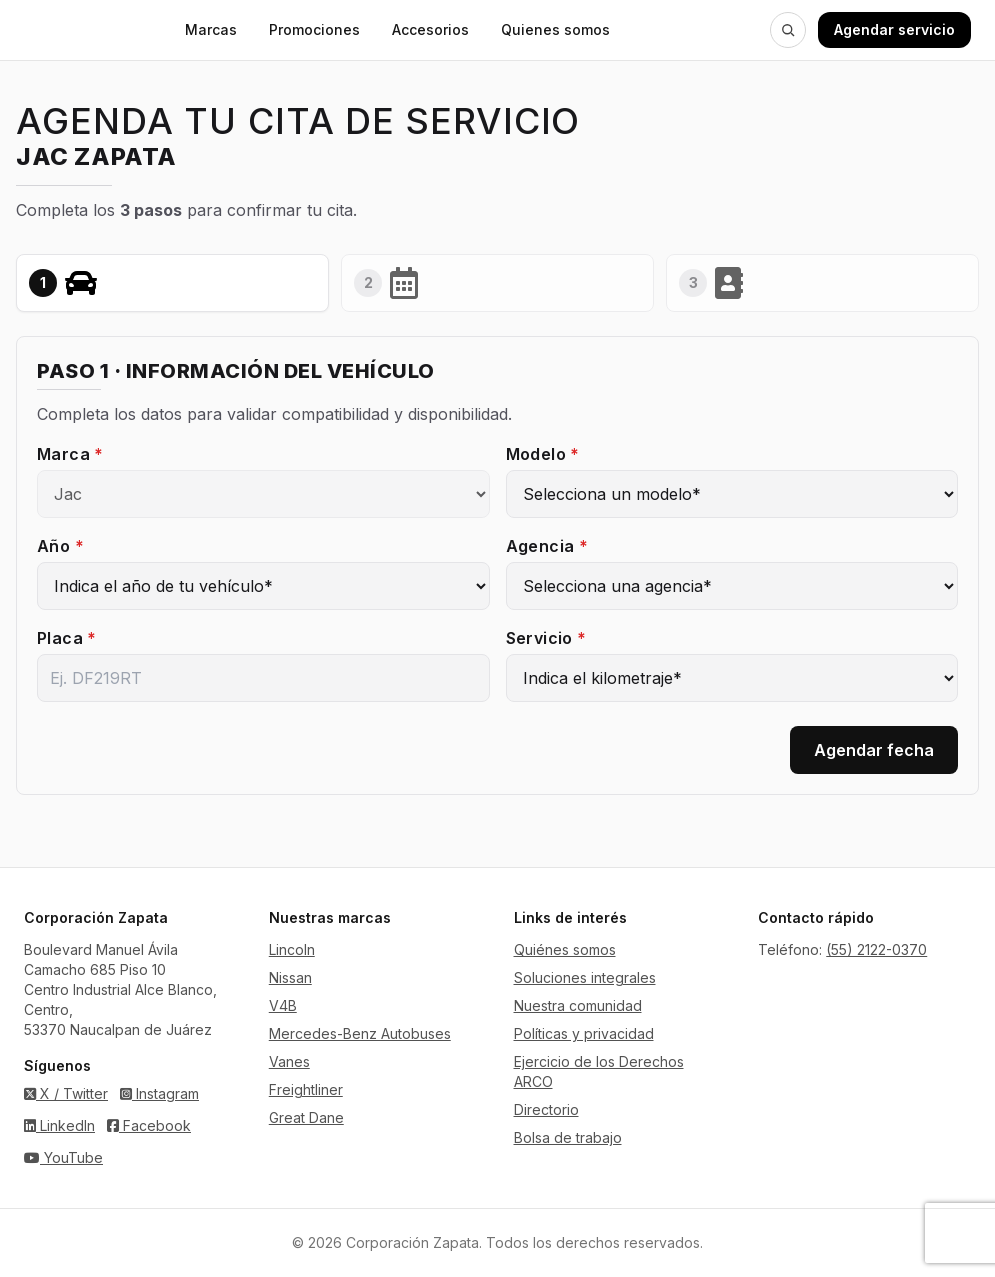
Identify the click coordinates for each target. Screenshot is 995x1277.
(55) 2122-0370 (876, 949)
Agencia (547, 546)
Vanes (289, 1061)
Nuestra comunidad (578, 1005)
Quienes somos (555, 29)
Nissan (290, 977)
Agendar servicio (894, 29)
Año (60, 546)
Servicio (546, 638)
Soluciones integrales (585, 977)
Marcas (211, 29)
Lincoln (292, 949)
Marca (70, 454)
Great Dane (306, 1117)
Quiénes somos (565, 949)
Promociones (314, 29)
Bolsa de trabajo (568, 1137)
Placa (67, 638)
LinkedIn (59, 1125)
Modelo (543, 454)
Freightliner (306, 1089)
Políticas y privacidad (584, 1033)
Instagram (159, 1093)
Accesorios (430, 29)
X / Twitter (66, 1093)
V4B (283, 1005)
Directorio (546, 1109)
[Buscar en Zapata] (788, 30)
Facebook (149, 1125)
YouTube (63, 1157)
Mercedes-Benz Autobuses (360, 1033)
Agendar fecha (874, 750)
